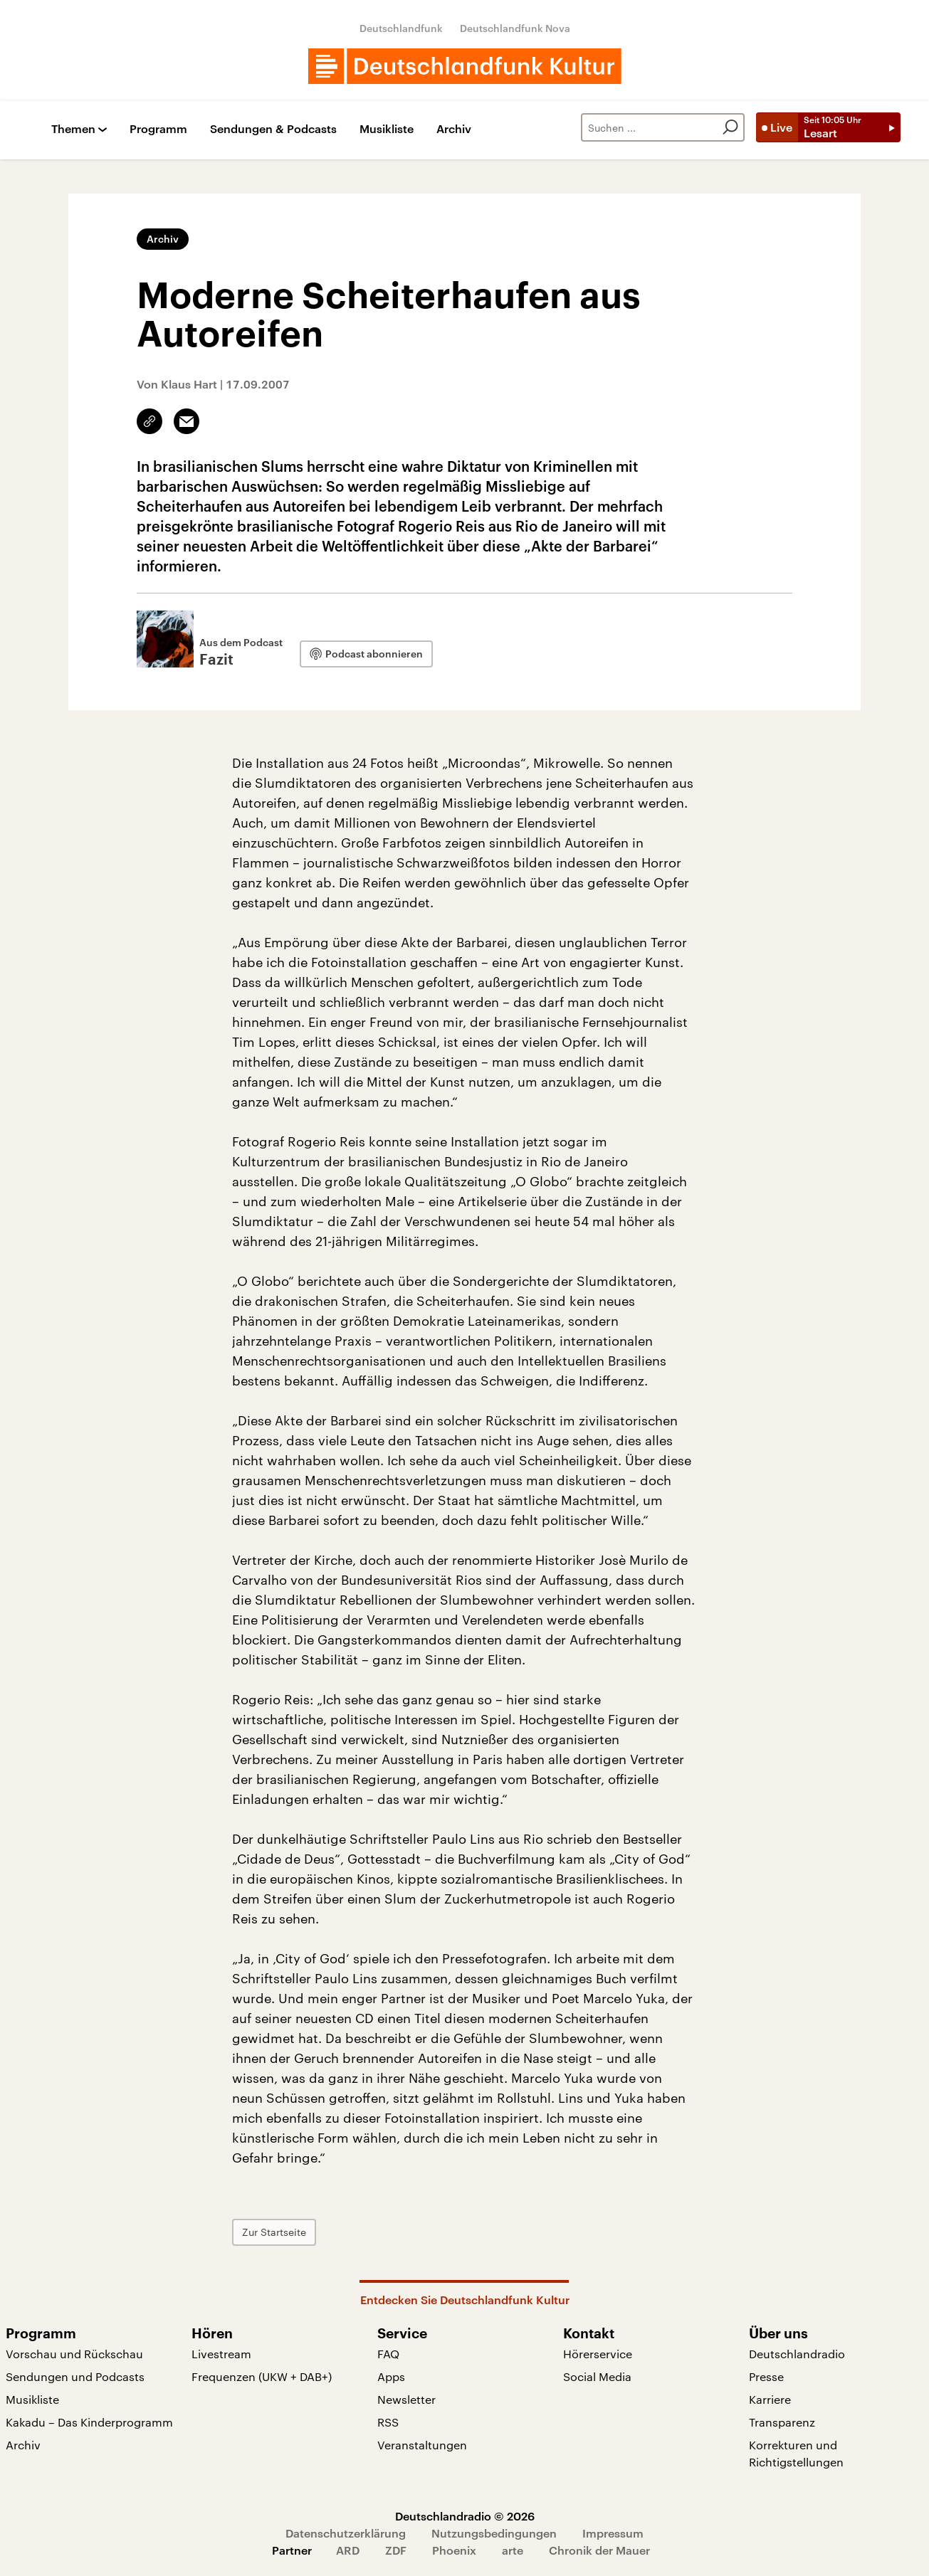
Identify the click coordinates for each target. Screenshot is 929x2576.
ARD (347, 2550)
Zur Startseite (274, 2232)
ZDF (395, 2550)
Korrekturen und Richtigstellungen (796, 2453)
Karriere (770, 2399)
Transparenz (782, 2422)
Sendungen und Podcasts (75, 2376)
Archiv (453, 129)
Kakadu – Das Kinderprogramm (89, 2422)
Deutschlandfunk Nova (515, 28)
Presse (766, 2376)
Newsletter (406, 2399)
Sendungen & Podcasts (273, 129)
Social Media (597, 2376)
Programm (158, 129)
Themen (73, 129)
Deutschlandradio (797, 2353)
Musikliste (386, 129)
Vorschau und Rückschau (74, 2353)
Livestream (221, 2353)
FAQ (388, 2353)
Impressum (613, 2533)
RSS (388, 2422)
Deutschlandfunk (401, 28)
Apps (391, 2376)
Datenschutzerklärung (345, 2533)
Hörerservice (597, 2353)
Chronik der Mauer (599, 2550)
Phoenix (454, 2550)
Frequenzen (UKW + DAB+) (261, 2376)
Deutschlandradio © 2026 (465, 2516)
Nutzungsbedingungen (494, 2533)
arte (512, 2550)
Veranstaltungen (422, 2444)
